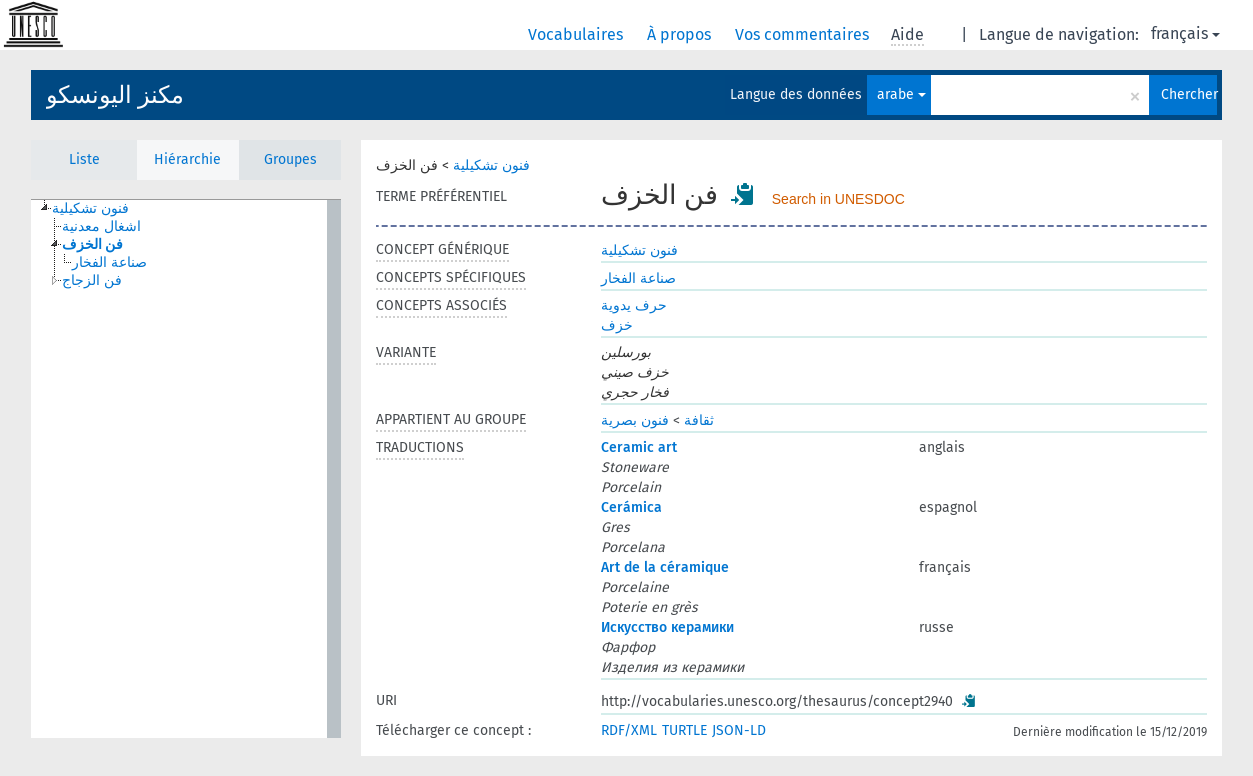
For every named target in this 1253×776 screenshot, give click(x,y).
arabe (901, 94)
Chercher (1189, 94)
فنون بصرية (635, 420)
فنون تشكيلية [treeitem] (90, 208)
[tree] (186, 469)
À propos (681, 34)
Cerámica (631, 507)
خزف (617, 325)
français (1185, 33)
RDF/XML (629, 730)
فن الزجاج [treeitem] (92, 280)
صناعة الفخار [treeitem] (109, 262)
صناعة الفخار (638, 278)
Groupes (290, 159)
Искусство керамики (667, 627)
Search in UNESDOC (838, 199)
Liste (84, 159)
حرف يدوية (634, 305)
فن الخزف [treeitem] (92, 244)
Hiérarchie (187, 159)
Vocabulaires (577, 34)
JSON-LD (739, 730)
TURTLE (684, 730)
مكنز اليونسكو (115, 95)
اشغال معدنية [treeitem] (101, 226)
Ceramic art (639, 447)
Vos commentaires (804, 34)
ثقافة (699, 420)
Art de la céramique (665, 567)
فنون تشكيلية (491, 165)
